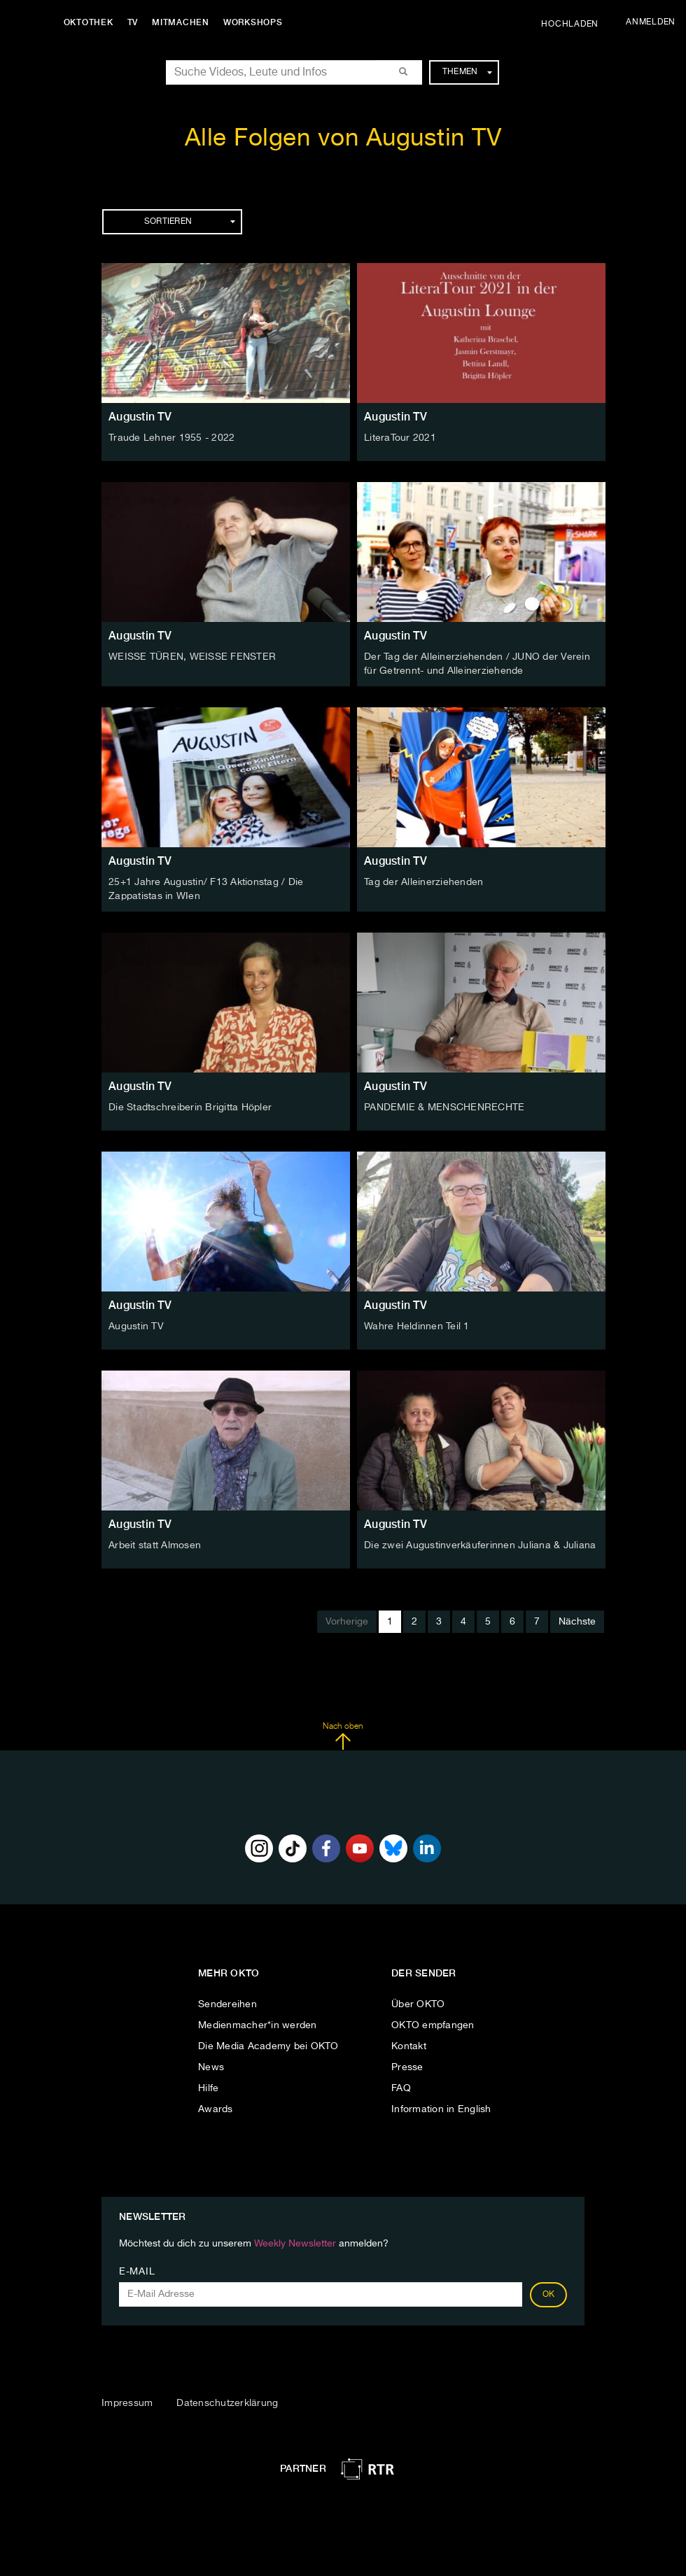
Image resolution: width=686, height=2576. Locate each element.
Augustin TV (140, 416)
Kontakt (408, 2044)
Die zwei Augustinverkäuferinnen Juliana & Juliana (480, 1544)
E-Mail (137, 2270)
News (211, 2065)
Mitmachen (184, 22)
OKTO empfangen (433, 2023)
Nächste (577, 1620)
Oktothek (91, 22)
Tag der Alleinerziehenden (423, 881)
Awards (215, 2107)
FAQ (401, 2086)
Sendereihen (227, 2002)
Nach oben (343, 1735)
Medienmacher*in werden (257, 2023)
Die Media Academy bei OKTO (268, 2044)
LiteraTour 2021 (400, 438)
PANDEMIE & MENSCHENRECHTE (444, 1106)
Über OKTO (417, 2002)
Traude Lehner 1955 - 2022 (171, 438)
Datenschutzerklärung (227, 2401)
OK (548, 2293)
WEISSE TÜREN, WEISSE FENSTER (192, 657)
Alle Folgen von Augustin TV (343, 139)
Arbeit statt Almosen (154, 1544)
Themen (467, 72)
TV (135, 22)
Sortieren (189, 222)
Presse (407, 2065)
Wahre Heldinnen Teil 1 (417, 1325)
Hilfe (208, 2086)
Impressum (127, 2401)
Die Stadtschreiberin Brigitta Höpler (190, 1106)
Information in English (441, 2107)
